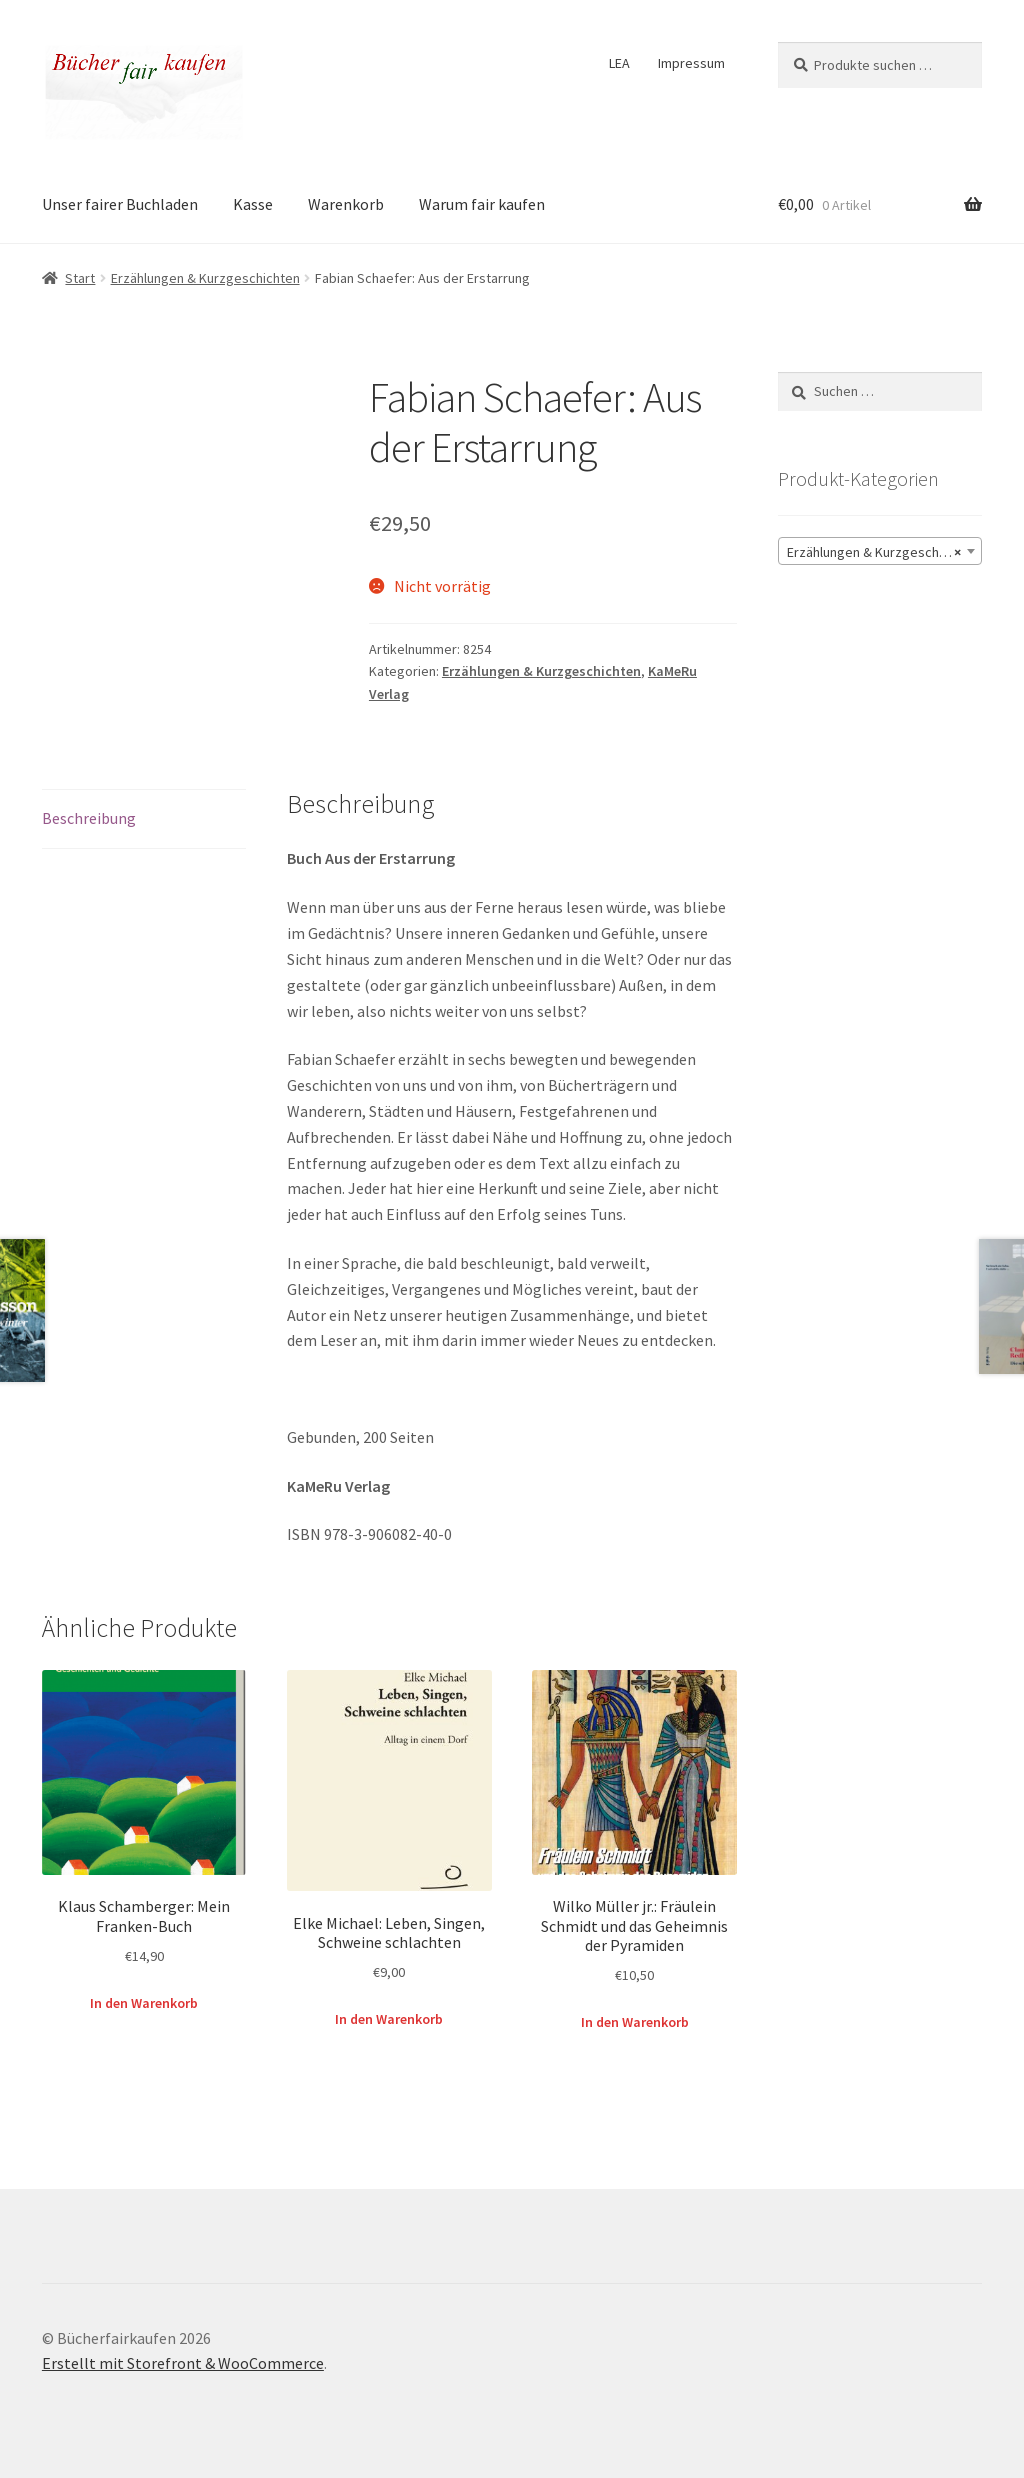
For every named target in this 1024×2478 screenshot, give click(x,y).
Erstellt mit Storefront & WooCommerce (183, 2363)
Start (80, 278)
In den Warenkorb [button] (144, 2003)
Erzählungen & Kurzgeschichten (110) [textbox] (884, 552)
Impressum (691, 63)
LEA (619, 63)
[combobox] (880, 551)
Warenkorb (346, 204)
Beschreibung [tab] (89, 818)
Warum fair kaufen (482, 204)
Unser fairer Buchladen (120, 204)
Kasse (253, 204)
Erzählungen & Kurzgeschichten (205, 278)
